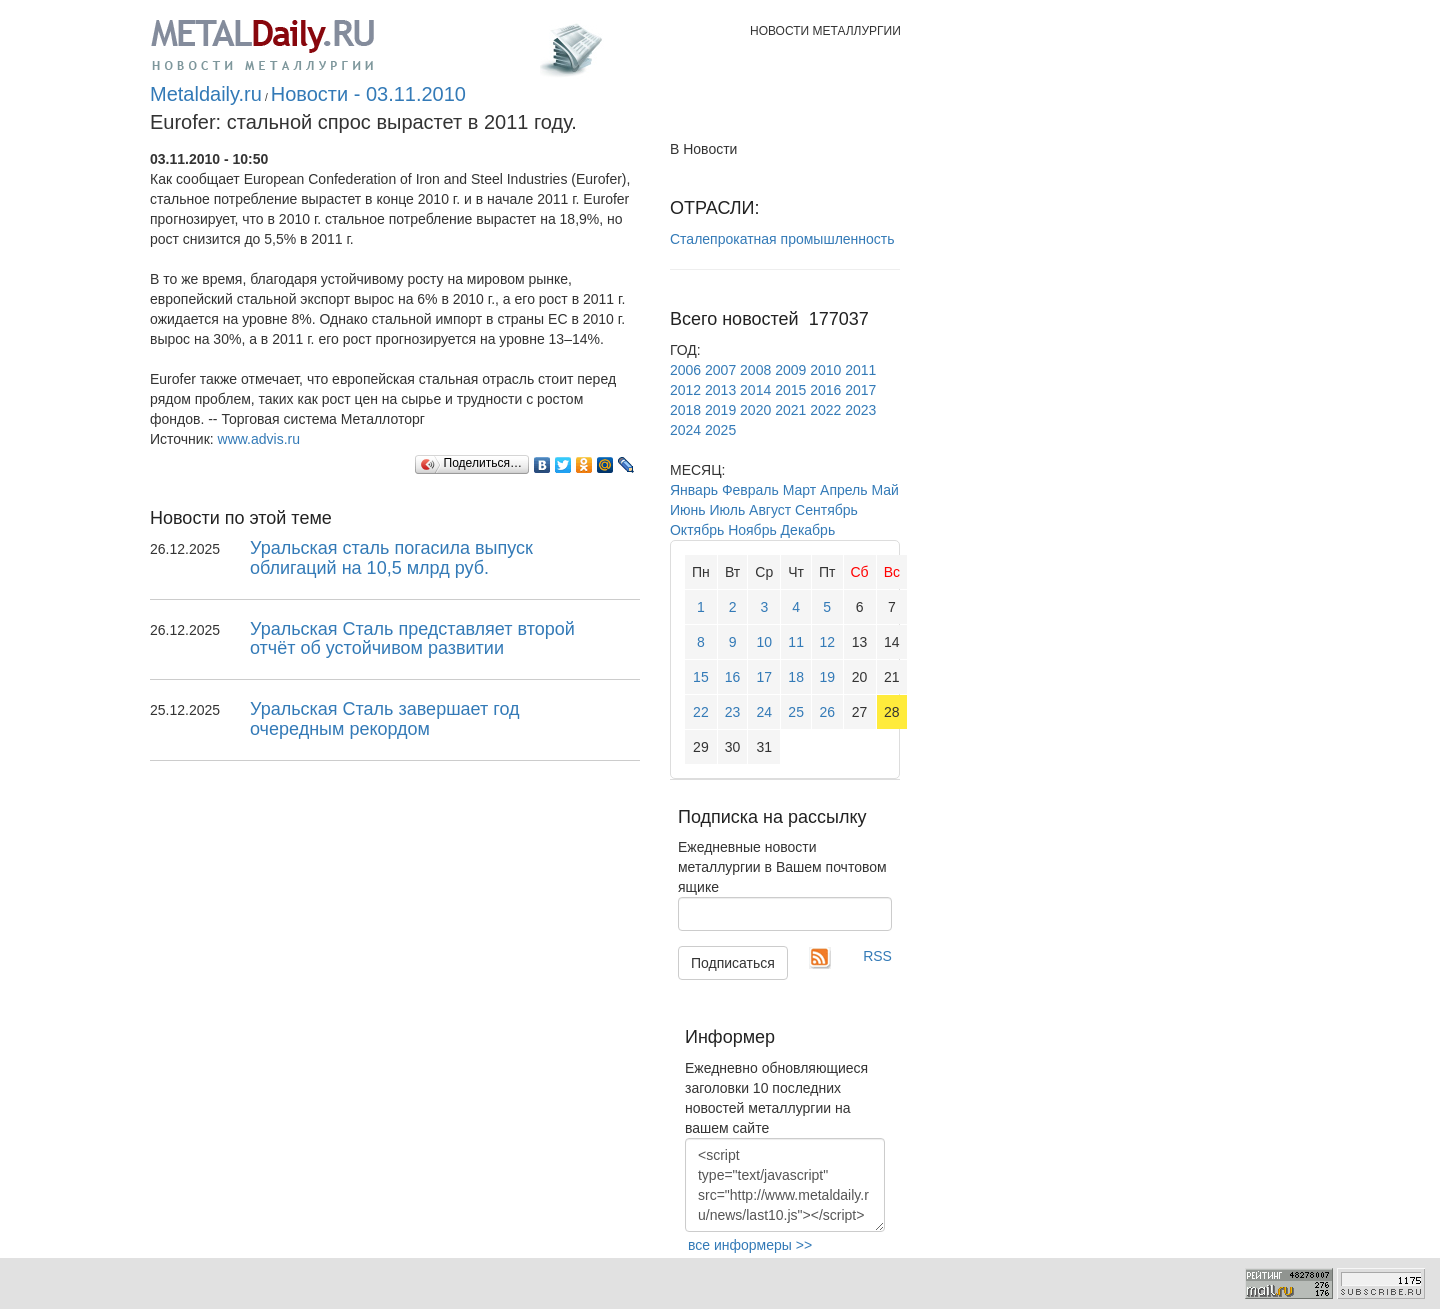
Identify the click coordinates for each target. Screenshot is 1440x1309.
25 (796, 712)
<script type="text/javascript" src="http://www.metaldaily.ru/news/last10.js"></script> (785, 1185)
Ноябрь (752, 530)
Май (884, 490)
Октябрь (697, 530)
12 (827, 642)
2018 (685, 410)
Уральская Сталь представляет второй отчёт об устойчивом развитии (412, 639)
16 (733, 677)
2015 (790, 390)
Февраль (750, 490)
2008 (755, 370)
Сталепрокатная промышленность (782, 239)
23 (733, 712)
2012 (685, 390)
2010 (825, 370)
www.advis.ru (259, 439)
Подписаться (733, 963)
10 (765, 642)
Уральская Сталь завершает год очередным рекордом (385, 719)
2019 (720, 410)
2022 (825, 410)
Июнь (688, 510)
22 (701, 712)
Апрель (844, 490)
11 (796, 642)
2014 (755, 390)
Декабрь (808, 530)
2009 (790, 370)
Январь (694, 490)
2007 (720, 370)
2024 (685, 430)
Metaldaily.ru (206, 94)
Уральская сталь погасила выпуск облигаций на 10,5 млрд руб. (391, 558)
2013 (720, 390)
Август (770, 510)
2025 (720, 430)
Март (800, 490)
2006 (685, 370)
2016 (825, 390)
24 (765, 712)
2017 (860, 390)
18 (796, 677)
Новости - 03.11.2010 (368, 94)
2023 (860, 410)
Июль (727, 510)
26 (827, 712)
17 (765, 677)
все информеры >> (750, 1245)
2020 (755, 410)
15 (701, 677)
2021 (790, 410)
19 (827, 677)
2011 (860, 370)
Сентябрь (826, 510)
